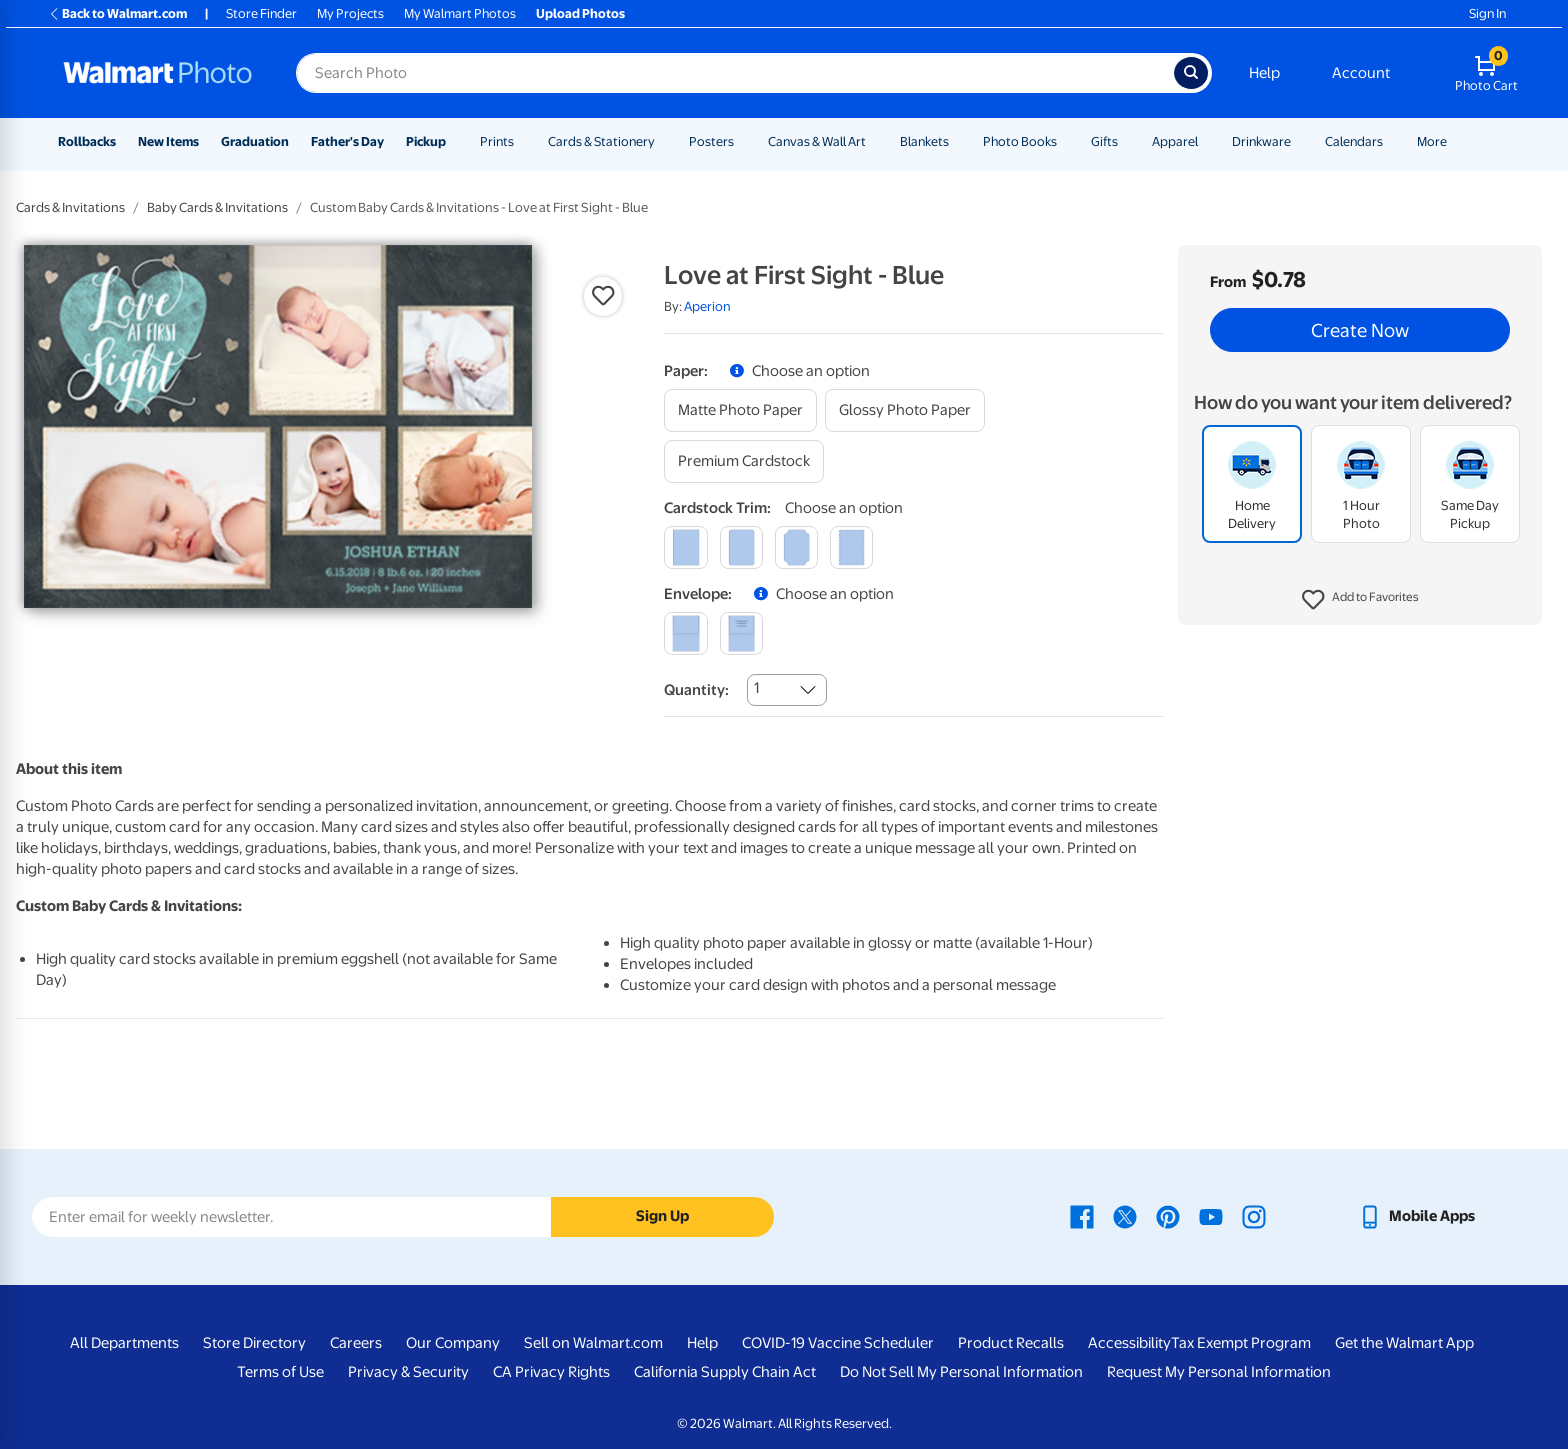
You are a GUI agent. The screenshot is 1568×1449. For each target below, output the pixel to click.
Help (1264, 73)
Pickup (426, 141)
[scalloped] (851, 547)
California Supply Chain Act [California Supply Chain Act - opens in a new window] (725, 1372)
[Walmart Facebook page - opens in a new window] (1082, 1216)
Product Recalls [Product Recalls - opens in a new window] (1011, 1343)
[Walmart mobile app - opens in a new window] (1416, 1216)
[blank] (685, 633)
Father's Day (347, 141)
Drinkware (1261, 141)
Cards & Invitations (70, 207)
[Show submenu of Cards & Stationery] (664, 141)
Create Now (1360, 330)
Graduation (255, 141)
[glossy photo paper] (905, 410)
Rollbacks (87, 141)
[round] (741, 547)
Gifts (1104, 141)
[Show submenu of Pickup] (455, 141)
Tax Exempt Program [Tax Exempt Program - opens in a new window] (1241, 1343)
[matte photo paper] (740, 410)
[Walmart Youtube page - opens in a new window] (1211, 1216)
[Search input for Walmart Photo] (735, 73)
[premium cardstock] (744, 461)
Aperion (707, 306)
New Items (168, 141)
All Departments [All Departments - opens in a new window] (124, 1343)
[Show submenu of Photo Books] (1066, 141)
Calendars (1354, 141)
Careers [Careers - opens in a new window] (356, 1343)
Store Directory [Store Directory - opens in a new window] (254, 1343)
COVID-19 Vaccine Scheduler (838, 1343)
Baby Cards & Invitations (217, 207)
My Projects (350, 13)
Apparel (1175, 141)
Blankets (924, 141)
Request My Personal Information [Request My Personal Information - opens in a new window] (1219, 1372)
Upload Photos (580, 13)
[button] (1360, 600)
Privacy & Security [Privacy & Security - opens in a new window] (408, 1372)
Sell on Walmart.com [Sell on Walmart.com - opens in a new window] (593, 1343)
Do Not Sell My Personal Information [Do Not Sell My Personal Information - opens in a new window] (961, 1372)
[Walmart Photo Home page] (158, 73)
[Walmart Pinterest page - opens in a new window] (1168, 1216)
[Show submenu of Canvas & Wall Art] (875, 141)
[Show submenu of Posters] (743, 141)
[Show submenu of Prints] (523, 141)
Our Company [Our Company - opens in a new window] (453, 1343)
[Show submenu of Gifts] (1127, 141)
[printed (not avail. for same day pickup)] (741, 633)
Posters (711, 141)
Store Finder (261, 13)
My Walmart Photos (460, 13)
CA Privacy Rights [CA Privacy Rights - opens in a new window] (551, 1372)
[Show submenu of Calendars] (1392, 141)
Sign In (1487, 13)
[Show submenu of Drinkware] (1300, 141)
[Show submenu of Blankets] (958, 141)
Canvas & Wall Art (817, 141)
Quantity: (696, 690)
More (1432, 141)
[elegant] (796, 547)
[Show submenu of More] (1456, 141)
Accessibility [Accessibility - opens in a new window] (1129, 1343)
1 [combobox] (756, 688)
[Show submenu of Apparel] (1207, 141)
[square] (685, 547)
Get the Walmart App (1404, 1343)
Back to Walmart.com (117, 13)
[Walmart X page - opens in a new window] (1125, 1216)
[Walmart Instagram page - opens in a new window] (1254, 1216)
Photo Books (1020, 141)
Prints (497, 141)
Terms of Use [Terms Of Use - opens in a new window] (280, 1372)
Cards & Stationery (601, 141)
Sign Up (662, 1216)
